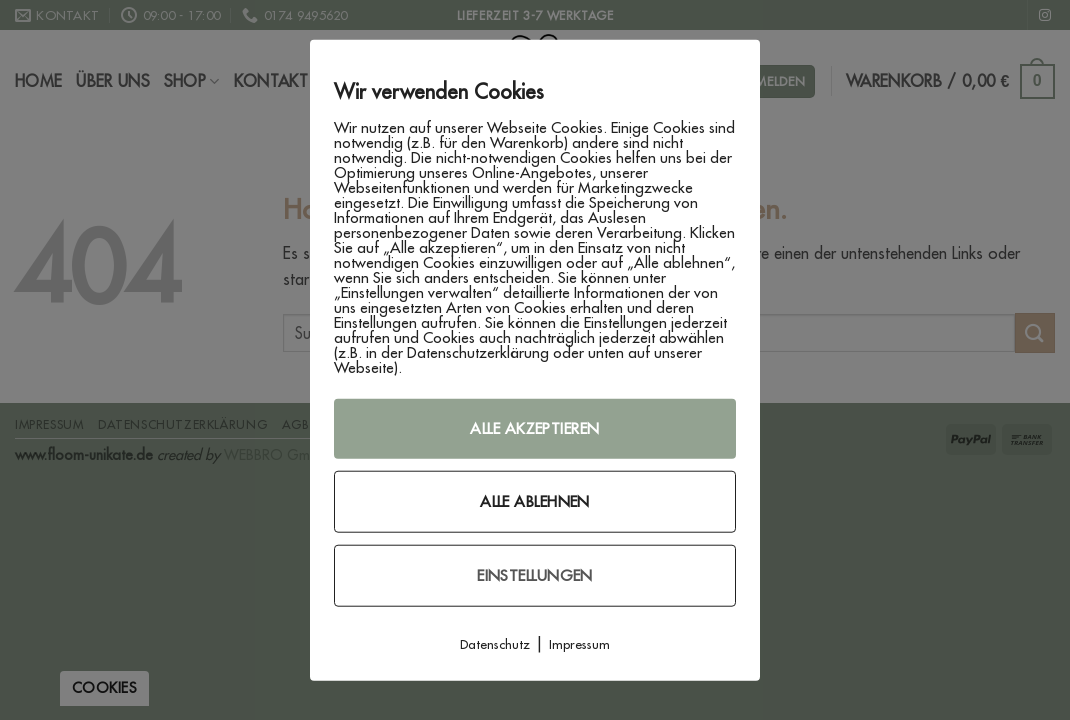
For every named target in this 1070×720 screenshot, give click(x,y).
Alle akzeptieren (534, 428)
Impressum (579, 644)
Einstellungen (535, 575)
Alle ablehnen (535, 501)
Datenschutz (495, 644)
